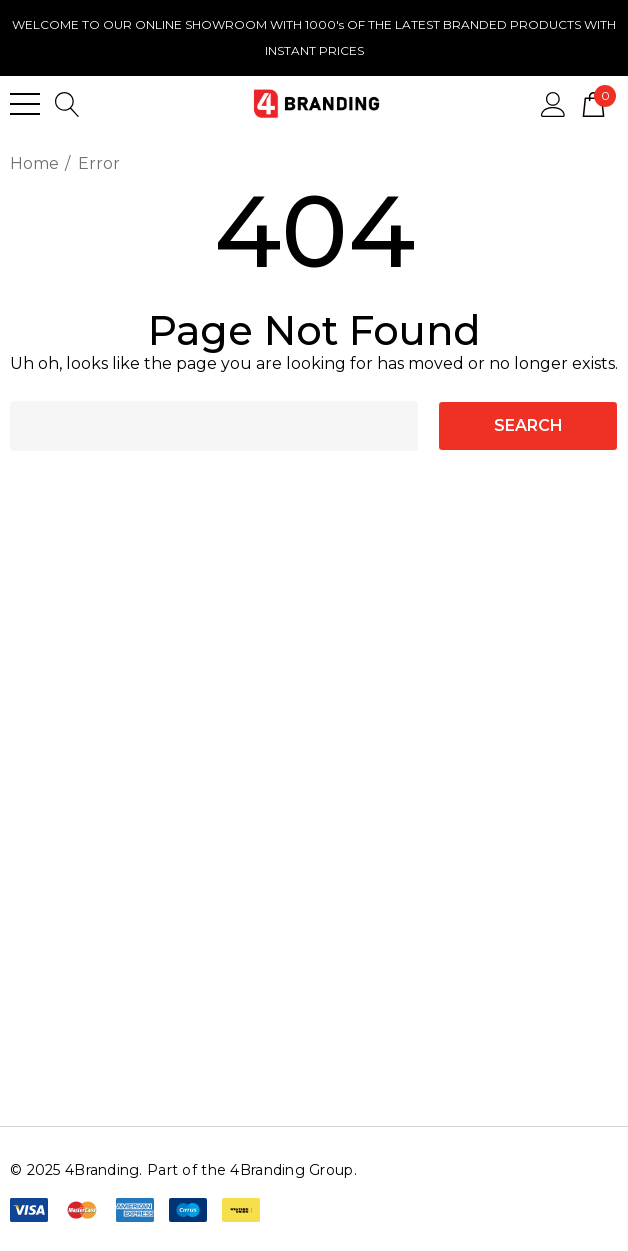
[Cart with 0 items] (593, 103)
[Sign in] (553, 103)
